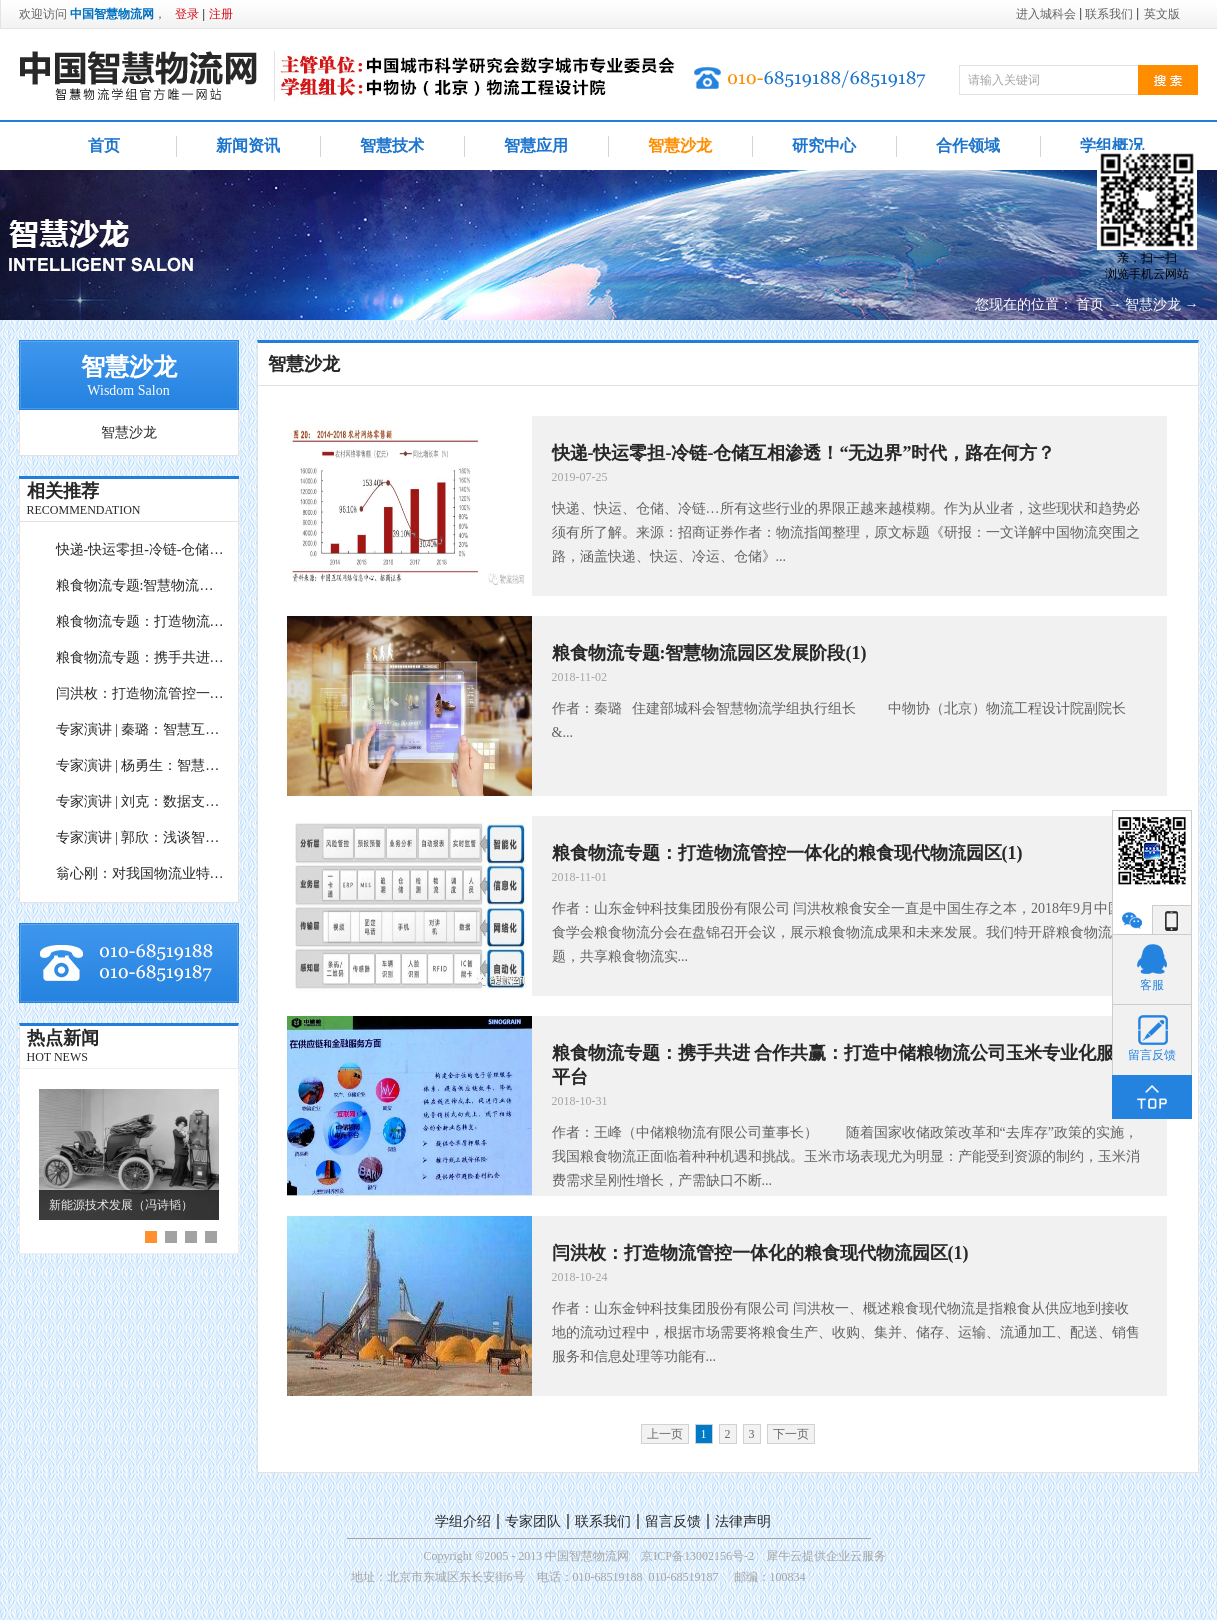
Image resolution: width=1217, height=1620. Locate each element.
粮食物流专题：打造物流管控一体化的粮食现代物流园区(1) (141, 621)
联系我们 (603, 1521)
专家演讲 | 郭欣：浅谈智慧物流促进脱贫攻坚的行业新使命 (141, 837)
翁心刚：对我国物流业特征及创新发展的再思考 (141, 873)
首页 (104, 145)
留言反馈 (673, 1521)
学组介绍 (463, 1521)
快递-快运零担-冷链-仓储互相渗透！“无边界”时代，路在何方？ (141, 549)
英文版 (1162, 14)
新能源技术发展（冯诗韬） (121, 1205)
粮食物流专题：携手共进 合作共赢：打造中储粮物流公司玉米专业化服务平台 (141, 657)
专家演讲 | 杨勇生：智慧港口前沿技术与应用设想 (141, 765)
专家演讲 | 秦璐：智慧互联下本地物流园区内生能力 (141, 729)
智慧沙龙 (1153, 304)
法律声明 (743, 1521)
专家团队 (533, 1521)
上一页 (665, 1434)
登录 (187, 14)
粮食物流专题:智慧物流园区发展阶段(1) (141, 585)
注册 (221, 14)
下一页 (791, 1434)
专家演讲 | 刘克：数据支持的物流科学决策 (141, 801)
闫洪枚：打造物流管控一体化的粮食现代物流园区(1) (141, 693)
